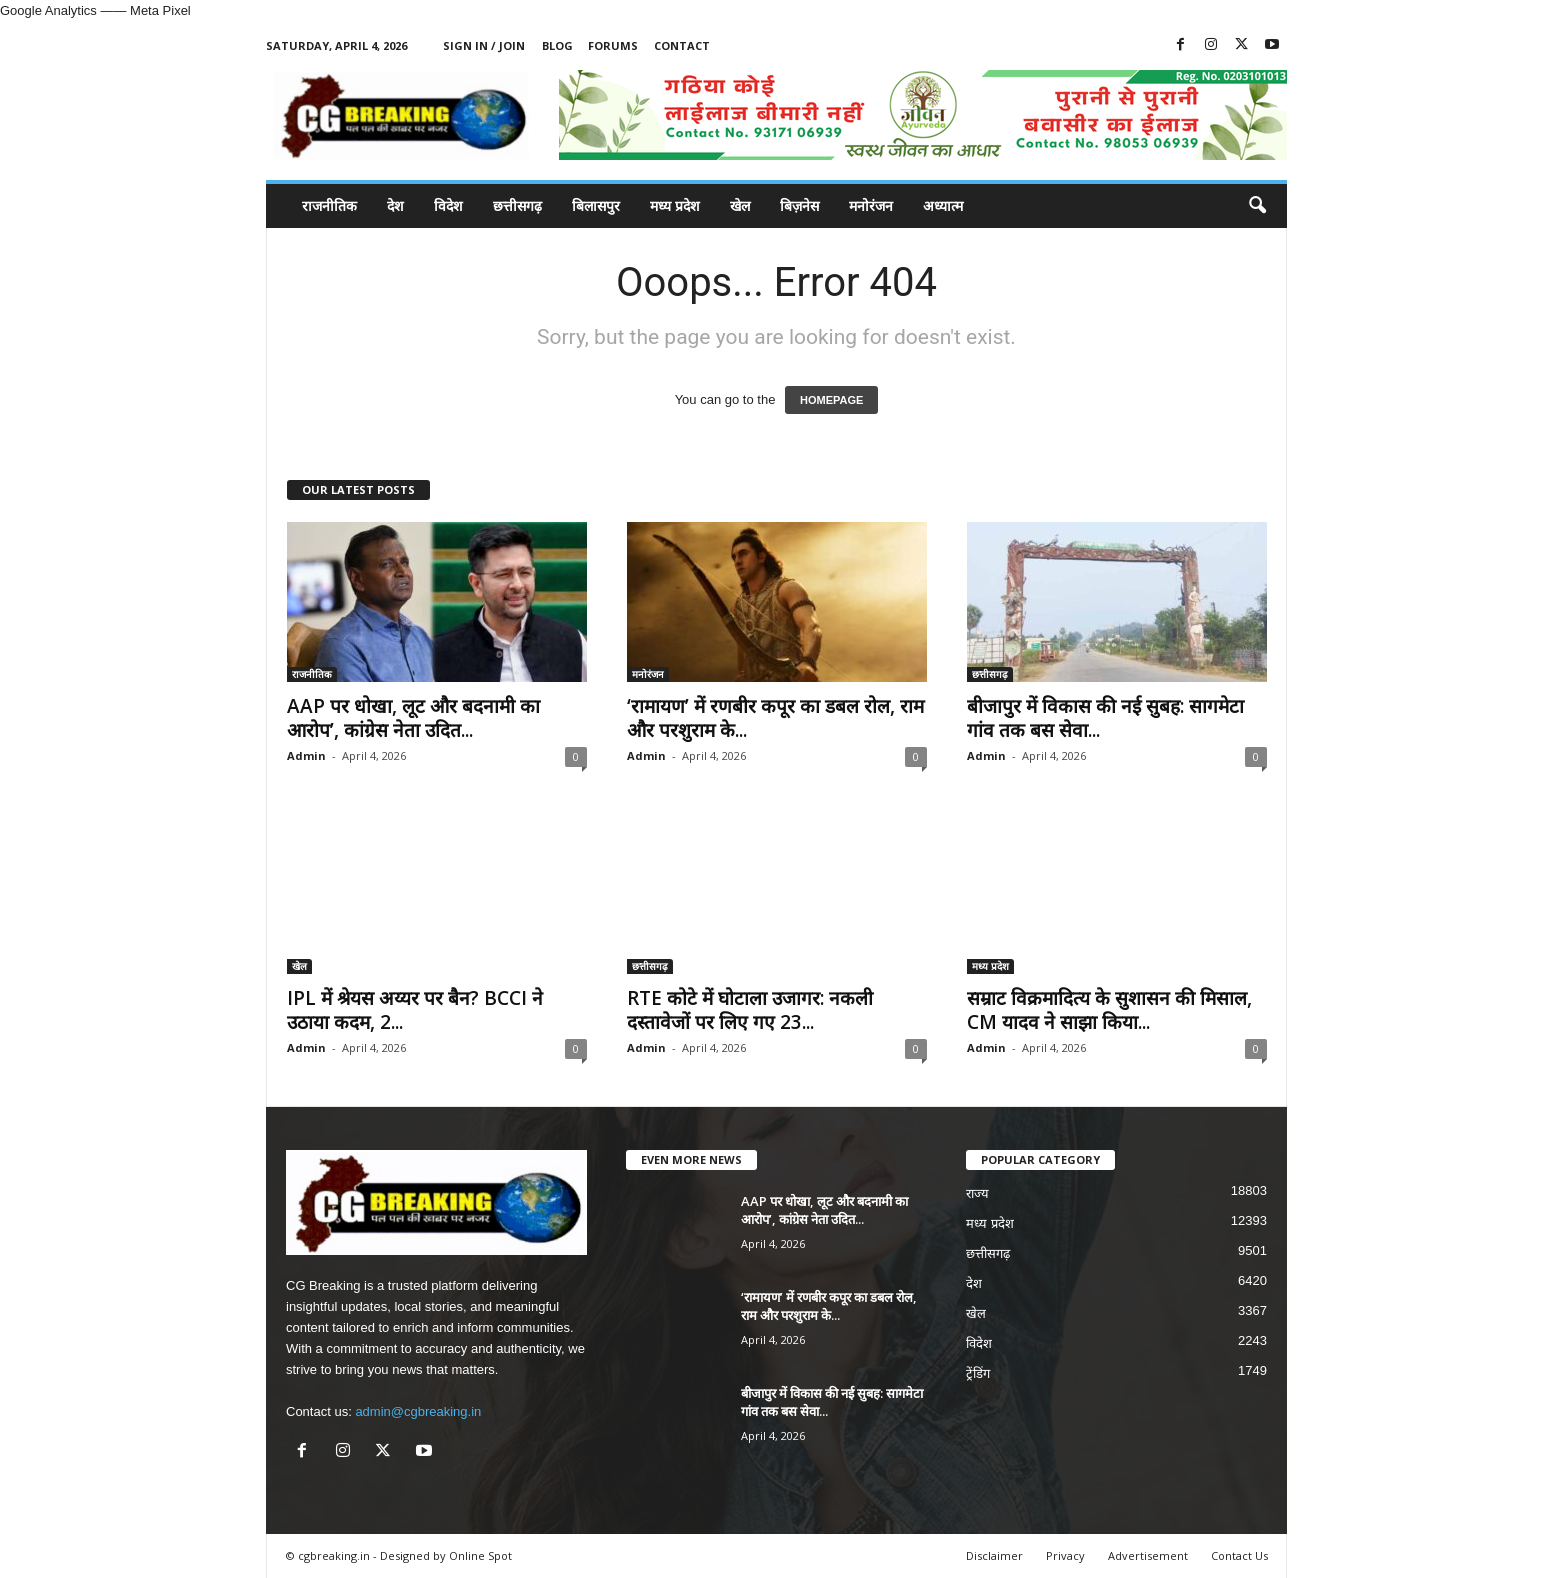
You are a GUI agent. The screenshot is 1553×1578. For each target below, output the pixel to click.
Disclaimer (994, 1555)
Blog (557, 45)
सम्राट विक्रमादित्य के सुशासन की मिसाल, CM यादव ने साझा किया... (1109, 1010)
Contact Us (1239, 1555)
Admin (306, 755)
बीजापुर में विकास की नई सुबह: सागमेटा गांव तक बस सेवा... (1105, 718)
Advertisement (1148, 1555)
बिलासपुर (596, 205)
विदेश (448, 205)
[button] (1257, 206)
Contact (682, 45)
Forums (613, 45)
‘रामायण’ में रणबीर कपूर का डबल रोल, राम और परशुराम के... (775, 718)
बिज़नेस (799, 205)
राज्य (977, 1193)
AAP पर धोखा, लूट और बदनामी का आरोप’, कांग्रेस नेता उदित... (413, 718)
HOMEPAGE (831, 400)
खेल (740, 205)
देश (395, 205)
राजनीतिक (329, 205)
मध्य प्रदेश (675, 205)
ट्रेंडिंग (978, 1373)
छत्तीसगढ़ (517, 205)
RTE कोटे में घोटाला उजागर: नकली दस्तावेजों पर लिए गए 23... (750, 1010)
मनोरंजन (871, 205)
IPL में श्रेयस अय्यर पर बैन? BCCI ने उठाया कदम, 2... (415, 1010)
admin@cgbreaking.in (418, 1411)
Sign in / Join (484, 45)
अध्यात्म (943, 205)
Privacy (1065, 1555)
